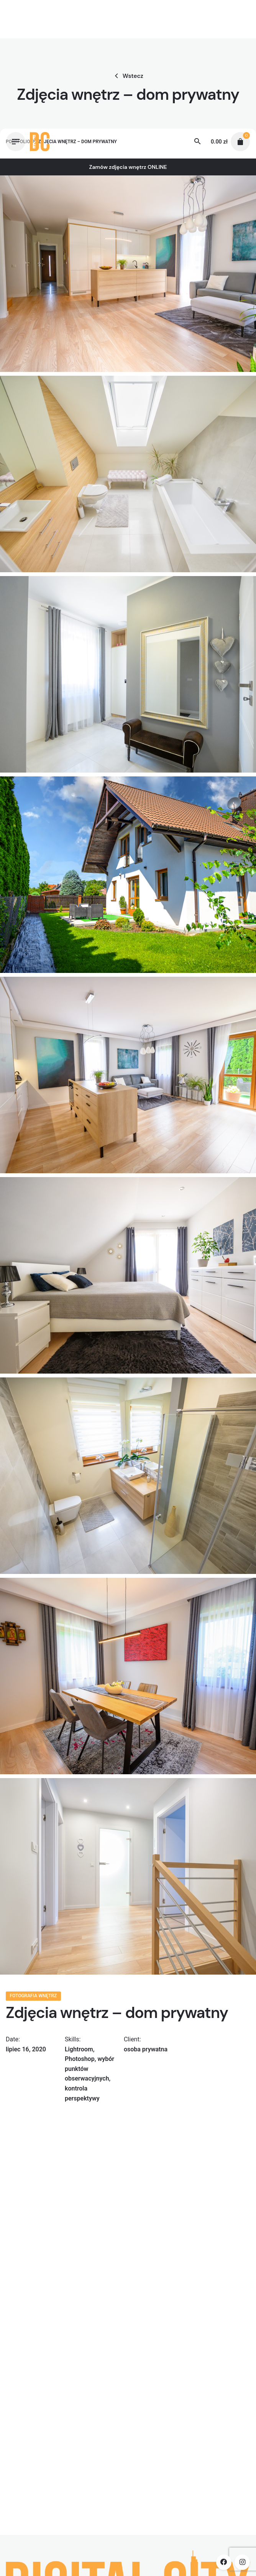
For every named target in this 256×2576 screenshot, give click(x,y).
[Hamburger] (15, 141)
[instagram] (242, 2562)
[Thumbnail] (39, 141)
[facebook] (223, 2562)
